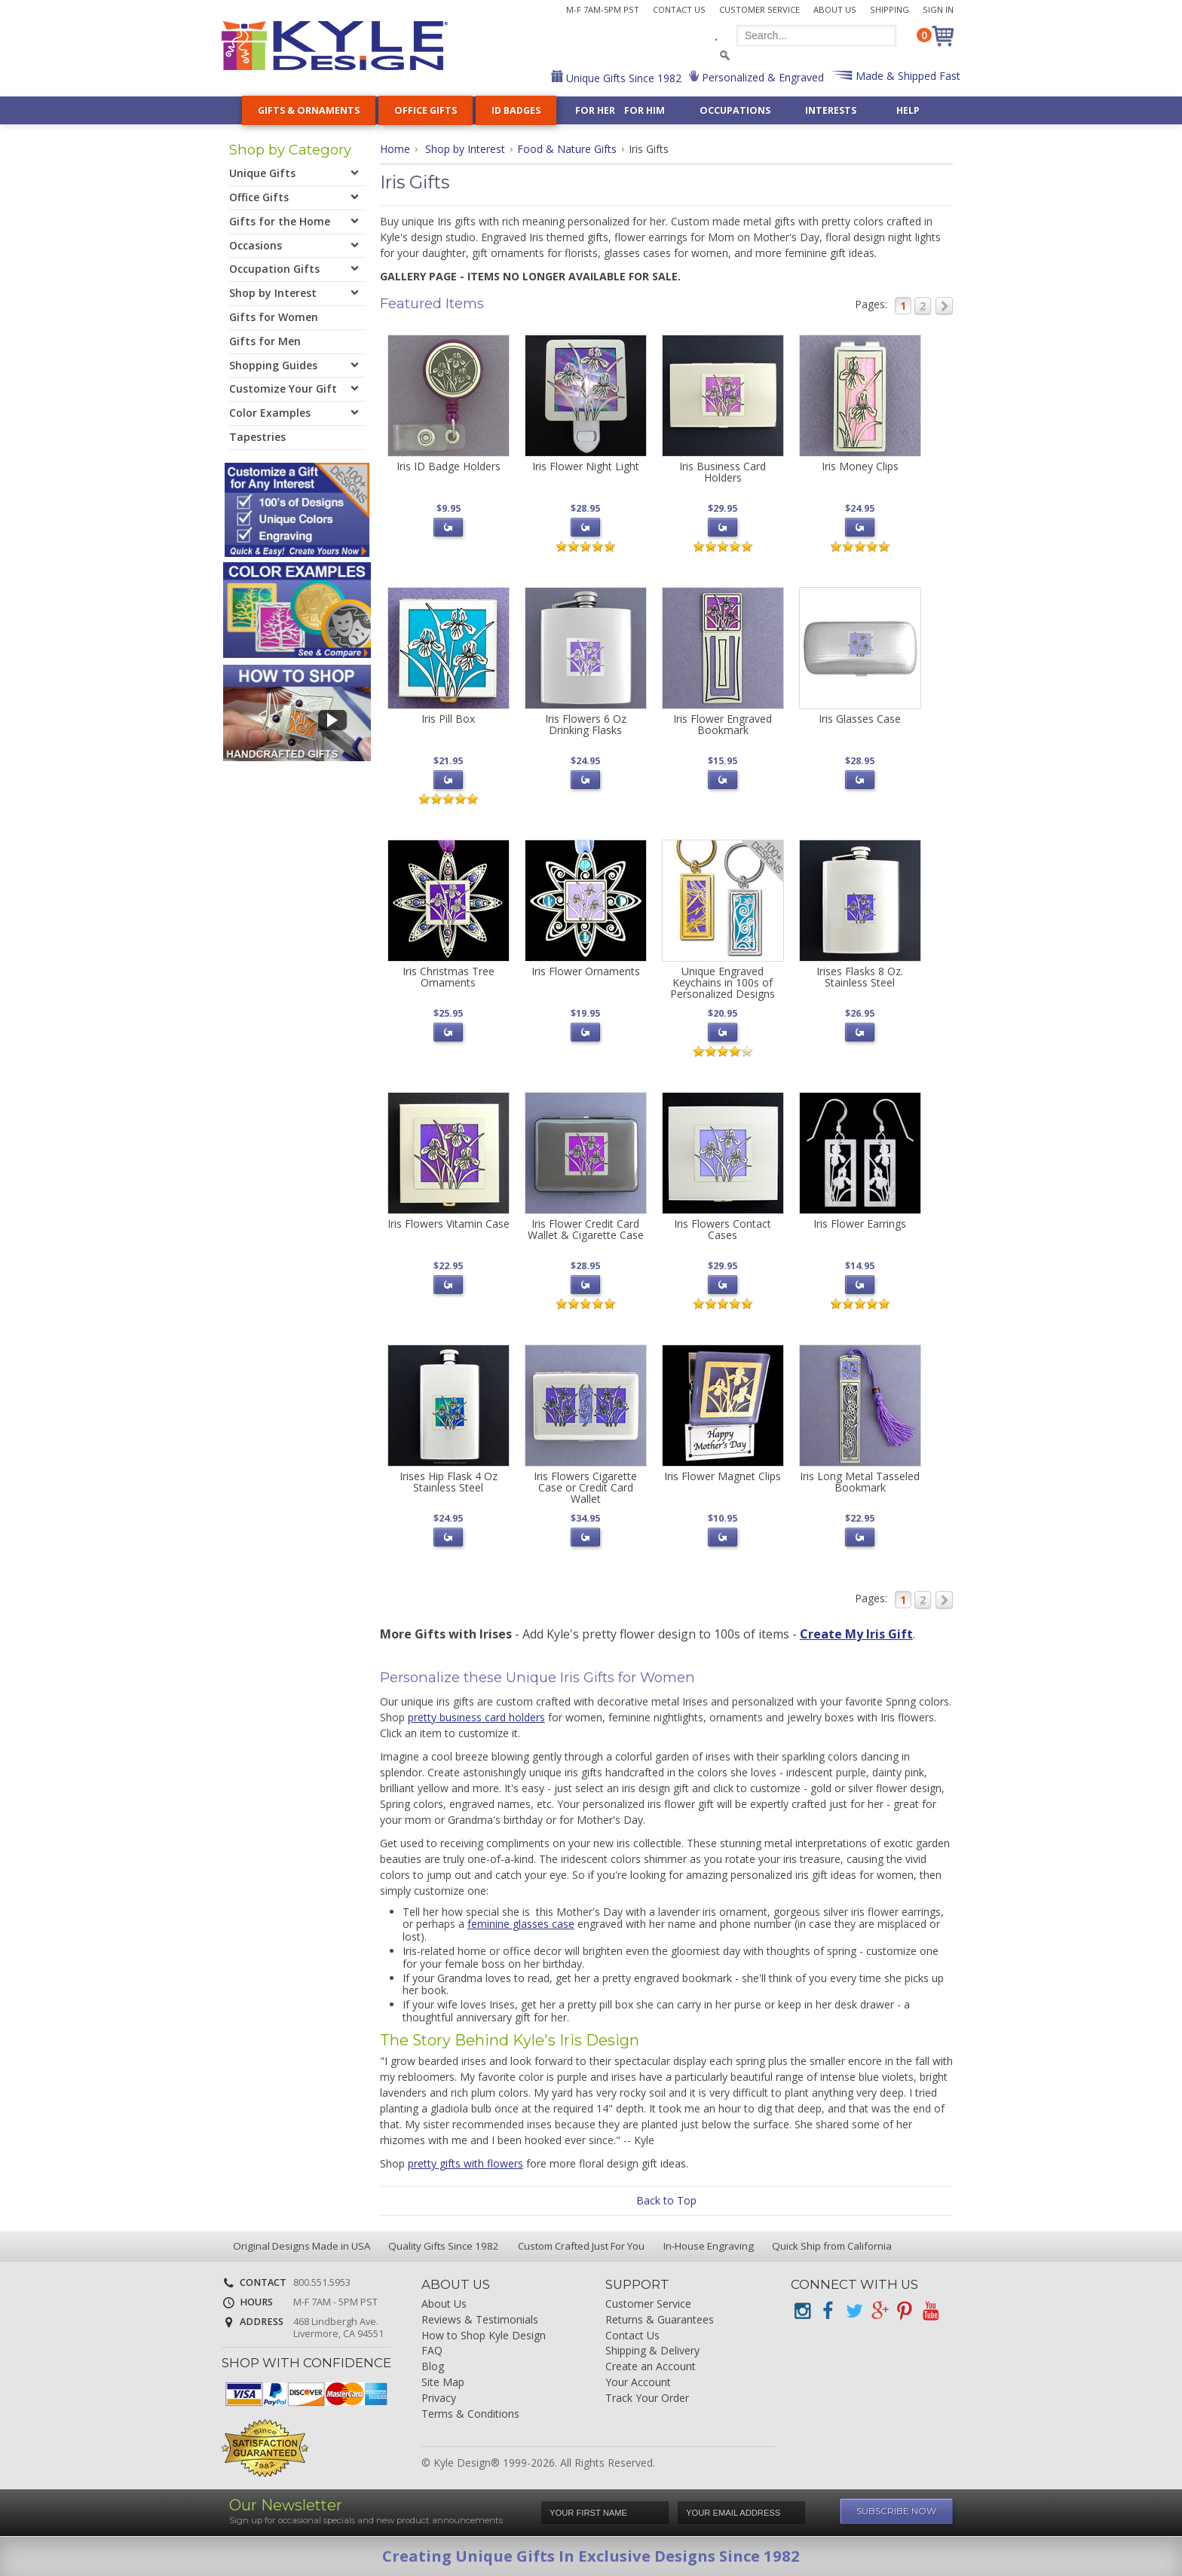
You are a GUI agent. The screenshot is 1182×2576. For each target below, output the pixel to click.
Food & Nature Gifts (567, 149)
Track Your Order (647, 2398)
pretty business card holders (476, 1717)
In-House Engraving (707, 2246)
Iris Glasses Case (860, 718)
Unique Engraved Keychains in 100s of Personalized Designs (722, 983)
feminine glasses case (520, 1924)
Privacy (438, 2398)
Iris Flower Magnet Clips (722, 1476)
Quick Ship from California (831, 2246)
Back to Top (666, 2200)
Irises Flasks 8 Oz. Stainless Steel (859, 977)
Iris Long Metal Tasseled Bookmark (860, 1482)
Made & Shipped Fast (906, 76)
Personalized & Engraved (761, 77)
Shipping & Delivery (652, 2351)
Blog (432, 2366)
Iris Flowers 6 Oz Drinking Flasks (585, 724)
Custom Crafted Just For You (580, 2246)
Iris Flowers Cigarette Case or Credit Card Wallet (585, 1488)
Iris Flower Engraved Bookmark (722, 724)
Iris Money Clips (860, 466)
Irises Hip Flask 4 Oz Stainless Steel (449, 1482)
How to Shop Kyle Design (483, 2336)
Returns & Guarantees (659, 2320)
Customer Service (759, 9)
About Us (834, 9)
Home (395, 149)
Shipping (889, 9)
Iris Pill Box (448, 718)
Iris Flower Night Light (585, 466)
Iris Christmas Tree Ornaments (449, 977)
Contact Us (679, 9)
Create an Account (650, 2366)
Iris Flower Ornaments (585, 971)
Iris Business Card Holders (722, 472)
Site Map (442, 2382)
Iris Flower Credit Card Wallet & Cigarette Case (586, 1229)
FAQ (431, 2351)
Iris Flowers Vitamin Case (448, 1223)
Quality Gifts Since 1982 (442, 2246)
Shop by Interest (465, 149)
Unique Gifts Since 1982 (622, 78)
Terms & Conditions (470, 2414)
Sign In (938, 9)
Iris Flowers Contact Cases (722, 1229)
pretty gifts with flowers (465, 2163)
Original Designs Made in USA (300, 2246)
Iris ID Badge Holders (449, 466)
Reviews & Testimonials (479, 2320)
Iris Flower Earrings (859, 1223)
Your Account (638, 2382)
